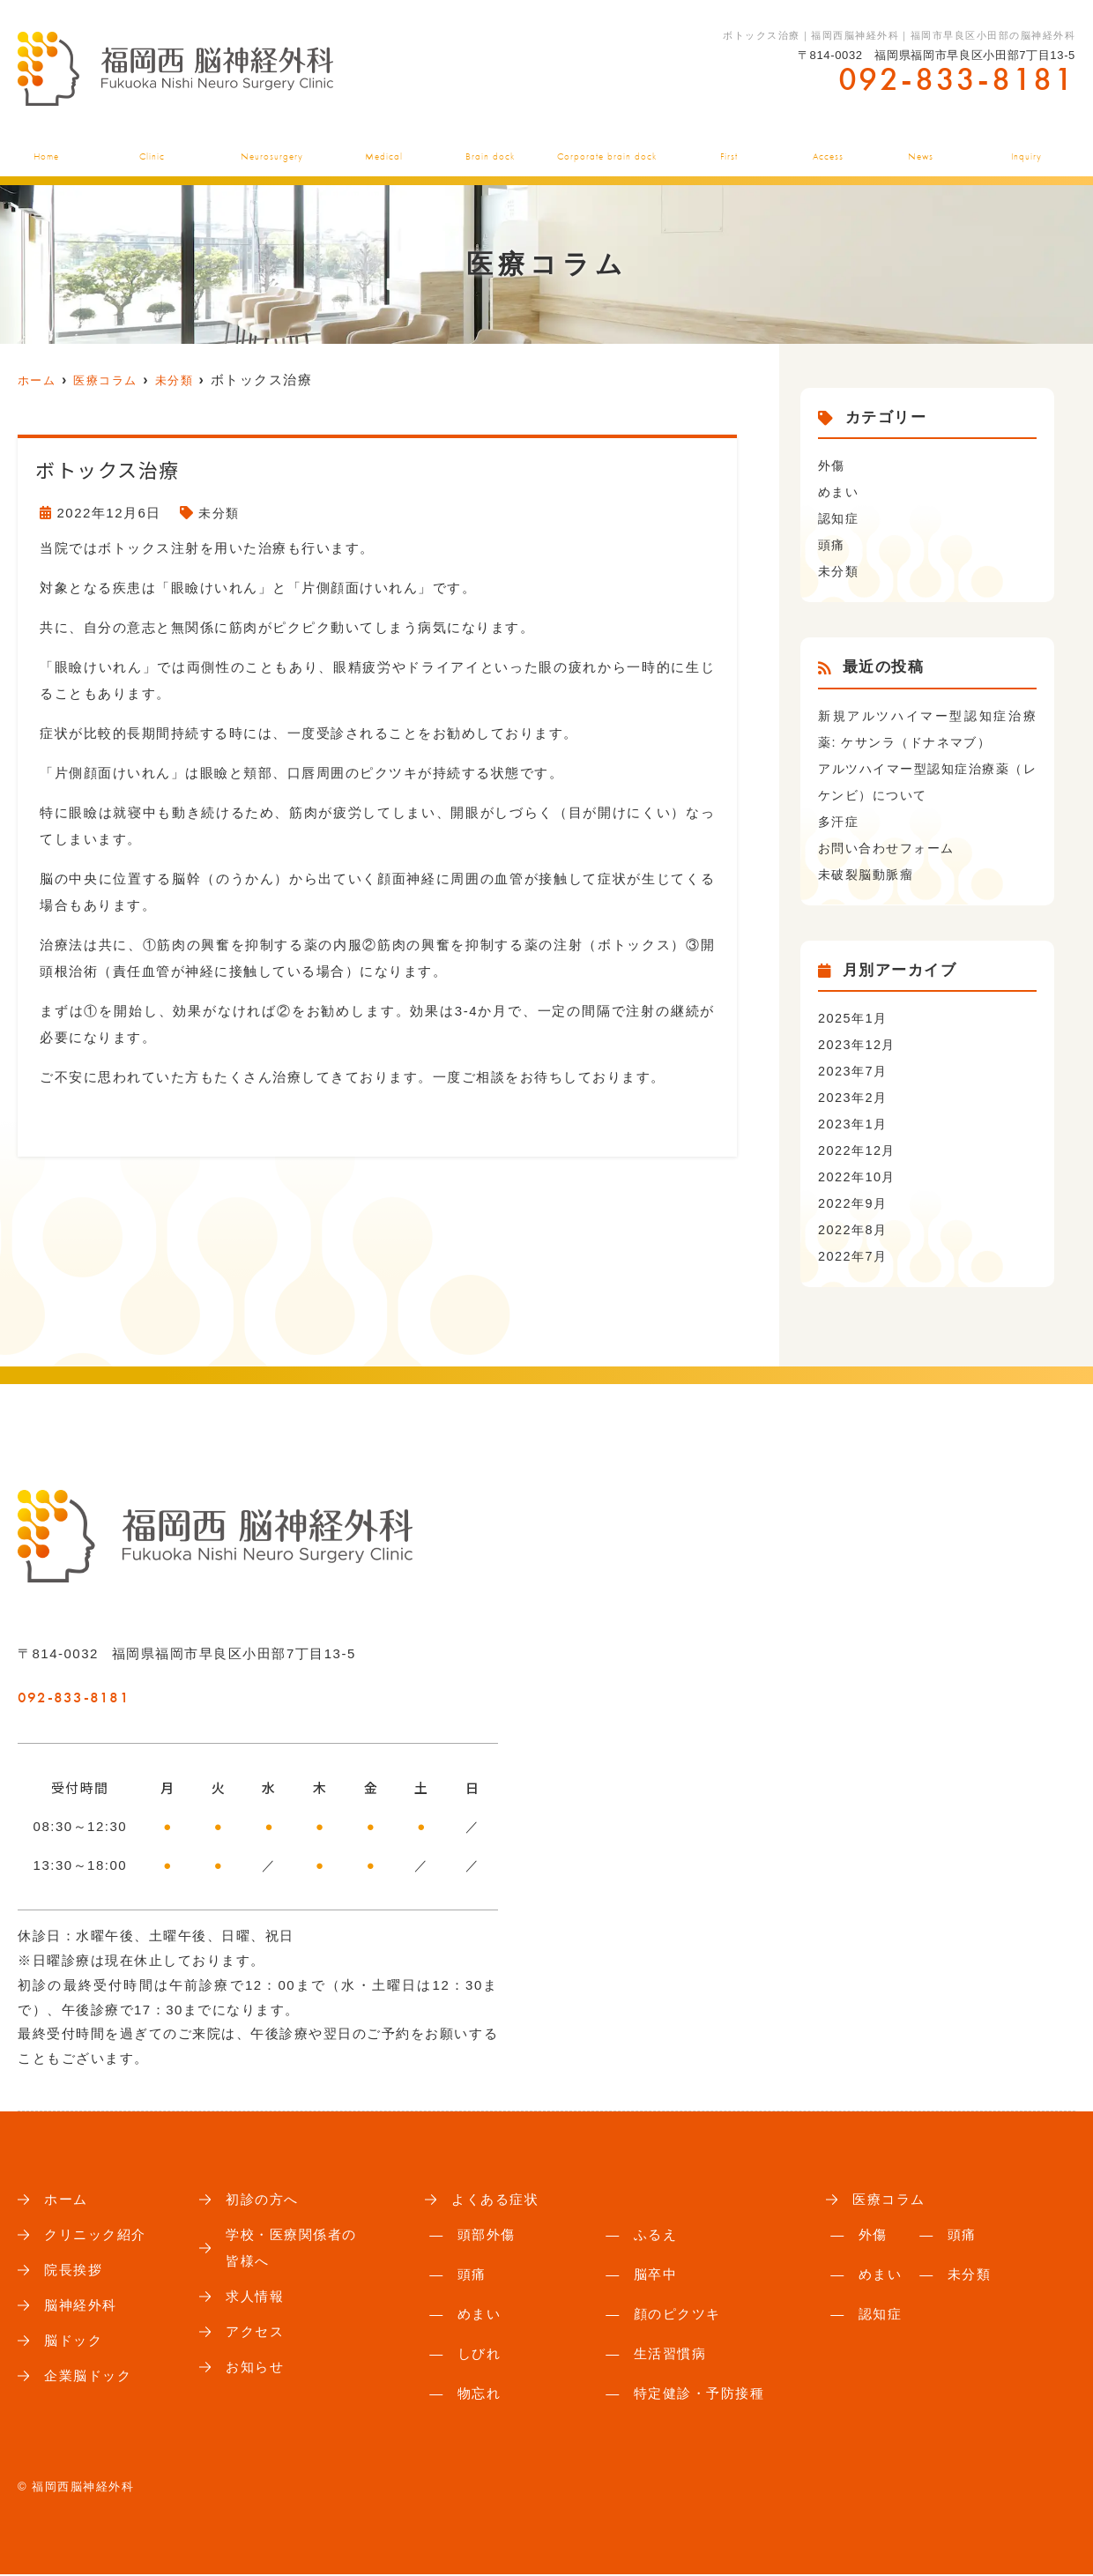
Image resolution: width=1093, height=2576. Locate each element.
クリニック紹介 (148, 148)
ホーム (40, 148)
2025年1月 (854, 1017)
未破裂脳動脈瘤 (869, 874)
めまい (840, 491)
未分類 (220, 512)
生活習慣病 (670, 2355)
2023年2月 (854, 1097)
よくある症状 (387, 148)
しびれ (479, 2355)
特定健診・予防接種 (699, 2394)
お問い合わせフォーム (890, 847)
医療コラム (891, 2200)
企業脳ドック (608, 148)
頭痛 (832, 544)
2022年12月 (858, 1150)
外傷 (832, 465)
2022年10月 (858, 1176)
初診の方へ (729, 148)
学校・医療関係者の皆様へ (295, 2251)
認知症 (840, 517)
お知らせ (922, 148)
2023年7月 (854, 1070)
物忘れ (479, 2394)
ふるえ (656, 2236)
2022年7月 (854, 1255)
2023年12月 (858, 1044)
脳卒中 (656, 2275)
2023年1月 (854, 1123)
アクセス (829, 148)
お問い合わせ (1030, 148)
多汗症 (840, 821)
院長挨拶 (75, 2274)
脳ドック (495, 148)
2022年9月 (854, 1202)
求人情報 (256, 2302)
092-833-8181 (126, 1692)
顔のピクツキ (677, 2315)
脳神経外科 (271, 148)
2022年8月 (854, 1229)
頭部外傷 (486, 2236)
